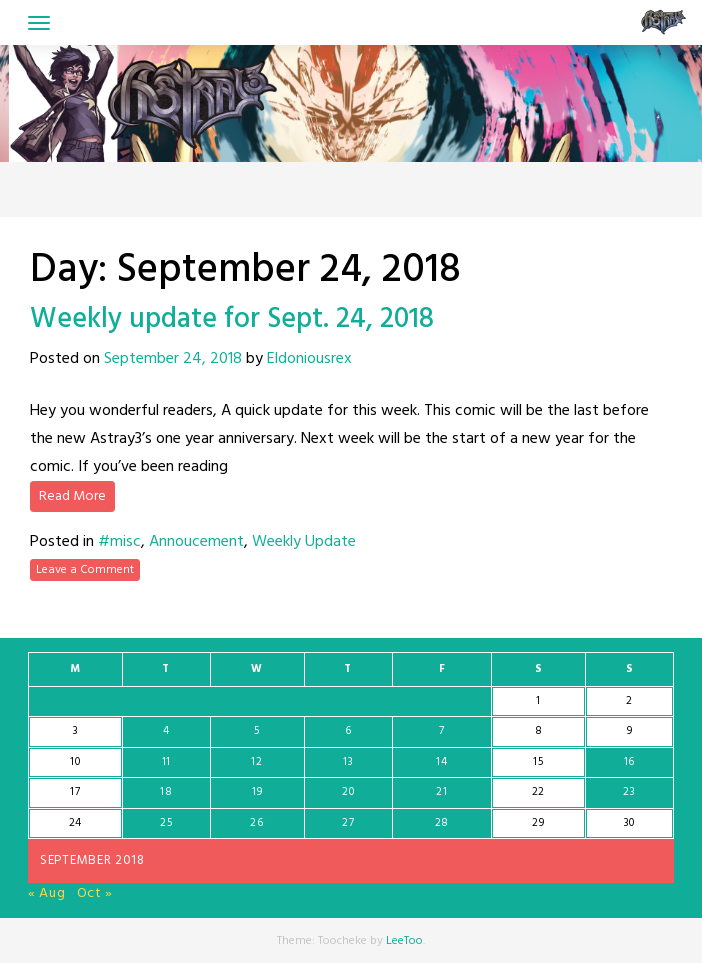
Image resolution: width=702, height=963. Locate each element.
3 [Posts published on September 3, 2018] (76, 731)
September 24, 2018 (173, 359)
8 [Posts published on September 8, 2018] (539, 731)
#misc (119, 542)
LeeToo (404, 941)
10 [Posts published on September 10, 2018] (75, 762)
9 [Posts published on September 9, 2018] (630, 731)
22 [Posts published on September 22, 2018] (538, 792)
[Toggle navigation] (39, 23)
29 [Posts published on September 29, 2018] (538, 823)
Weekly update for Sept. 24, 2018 (232, 319)
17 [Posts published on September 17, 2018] (75, 792)
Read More (72, 496)
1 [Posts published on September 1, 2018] (538, 701)
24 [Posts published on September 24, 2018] (75, 823)
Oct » (95, 893)
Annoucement (196, 542)
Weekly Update (304, 542)
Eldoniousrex (309, 359)
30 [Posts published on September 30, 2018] (629, 823)
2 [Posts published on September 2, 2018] (629, 701)
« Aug (47, 893)
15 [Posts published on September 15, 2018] (538, 762)
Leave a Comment (85, 570)
